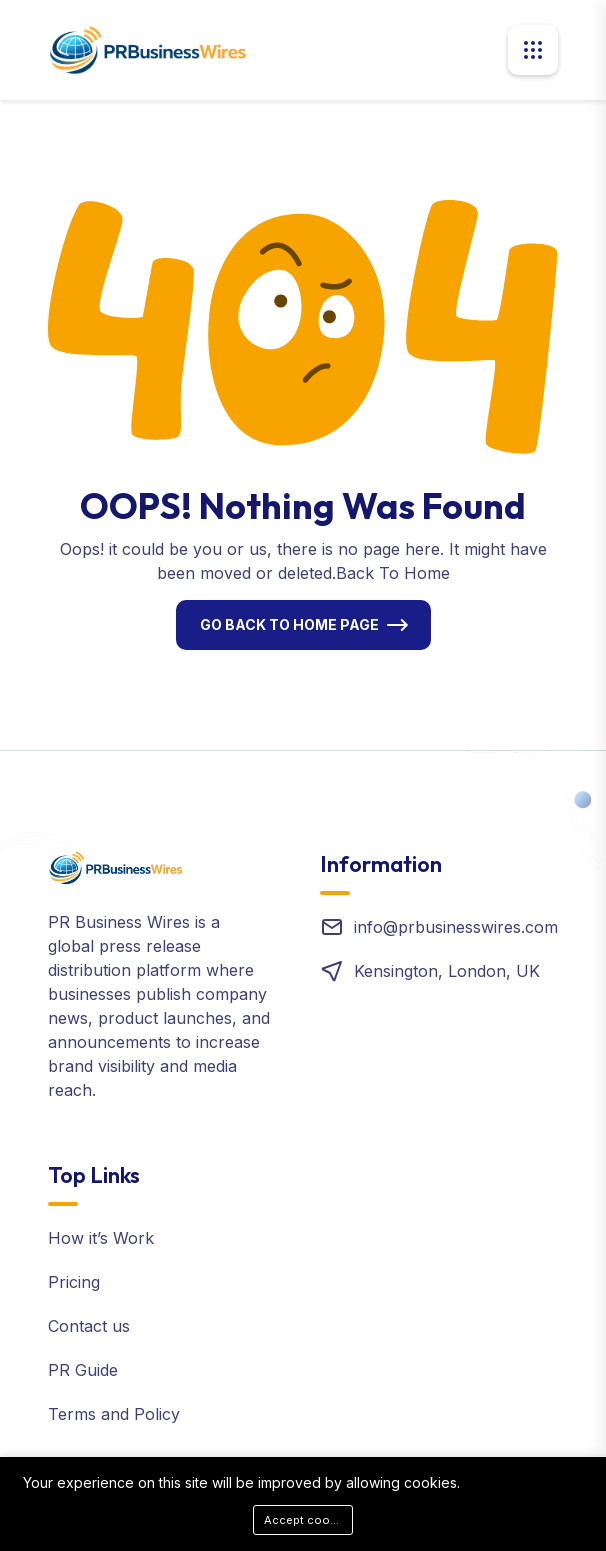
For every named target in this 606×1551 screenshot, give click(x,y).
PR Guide (83, 1370)
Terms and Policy (114, 1414)
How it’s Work (101, 1238)
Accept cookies (308, 1520)
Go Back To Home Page (289, 624)
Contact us (89, 1326)
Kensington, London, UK (447, 971)
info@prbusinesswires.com (456, 927)
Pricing (74, 1282)
